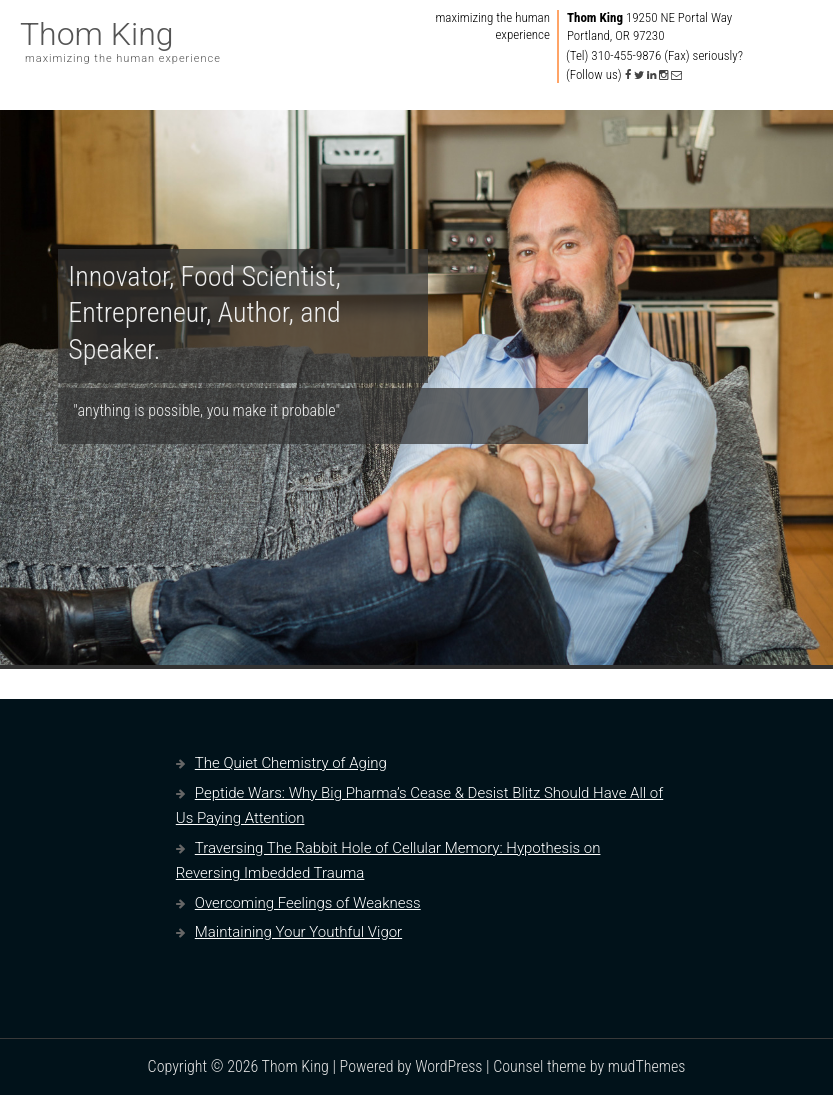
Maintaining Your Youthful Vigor (298, 932)
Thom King (97, 34)
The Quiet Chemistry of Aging (291, 763)
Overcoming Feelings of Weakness (308, 903)
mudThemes (647, 1066)
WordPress (448, 1066)
